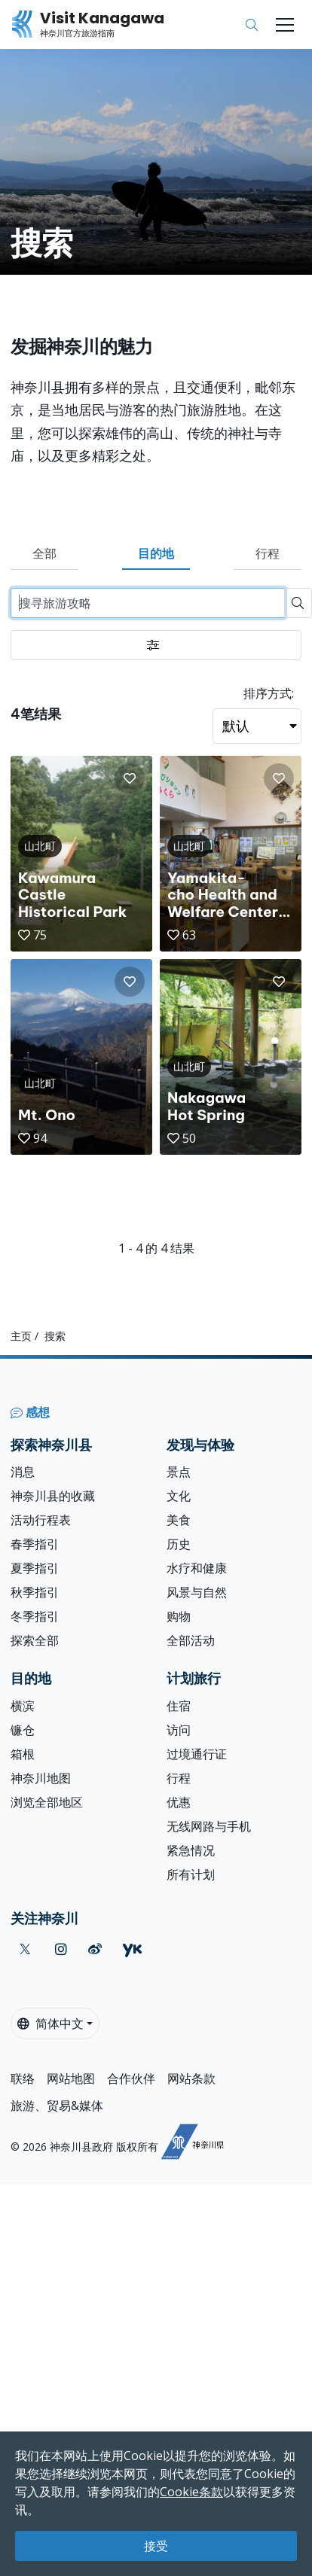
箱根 (23, 1754)
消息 (23, 1471)
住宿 (179, 1706)
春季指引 (35, 1544)
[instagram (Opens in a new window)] (61, 1949)
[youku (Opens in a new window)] (132, 1949)
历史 (179, 1544)
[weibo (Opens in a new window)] (95, 1949)
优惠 (179, 1802)
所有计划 (191, 1874)
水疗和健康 (197, 1568)
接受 (156, 2546)
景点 (179, 1471)
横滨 (23, 1706)
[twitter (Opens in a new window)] (25, 1949)
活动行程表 (41, 1520)
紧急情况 (191, 1850)
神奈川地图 (41, 1778)
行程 (267, 553)
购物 (179, 1616)
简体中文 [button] (50, 2023)
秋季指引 (35, 1592)
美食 (179, 1520)
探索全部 (35, 1640)
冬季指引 (35, 1616)
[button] (130, 778)
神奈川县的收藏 (53, 1495)
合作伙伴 (131, 2078)
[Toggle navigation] (285, 25)
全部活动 (191, 1640)
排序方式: (268, 693)
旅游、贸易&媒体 (57, 2105)
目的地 (156, 553)
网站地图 (71, 2078)
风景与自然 (197, 1592)
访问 (179, 1730)
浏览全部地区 (47, 1802)
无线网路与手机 (209, 1826)
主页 (21, 1336)
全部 (44, 553)
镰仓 (23, 1730)
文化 (179, 1495)
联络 (23, 2078)
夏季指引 (35, 1568)
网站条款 (191, 2078)
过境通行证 (197, 1754)
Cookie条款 (191, 2491)
